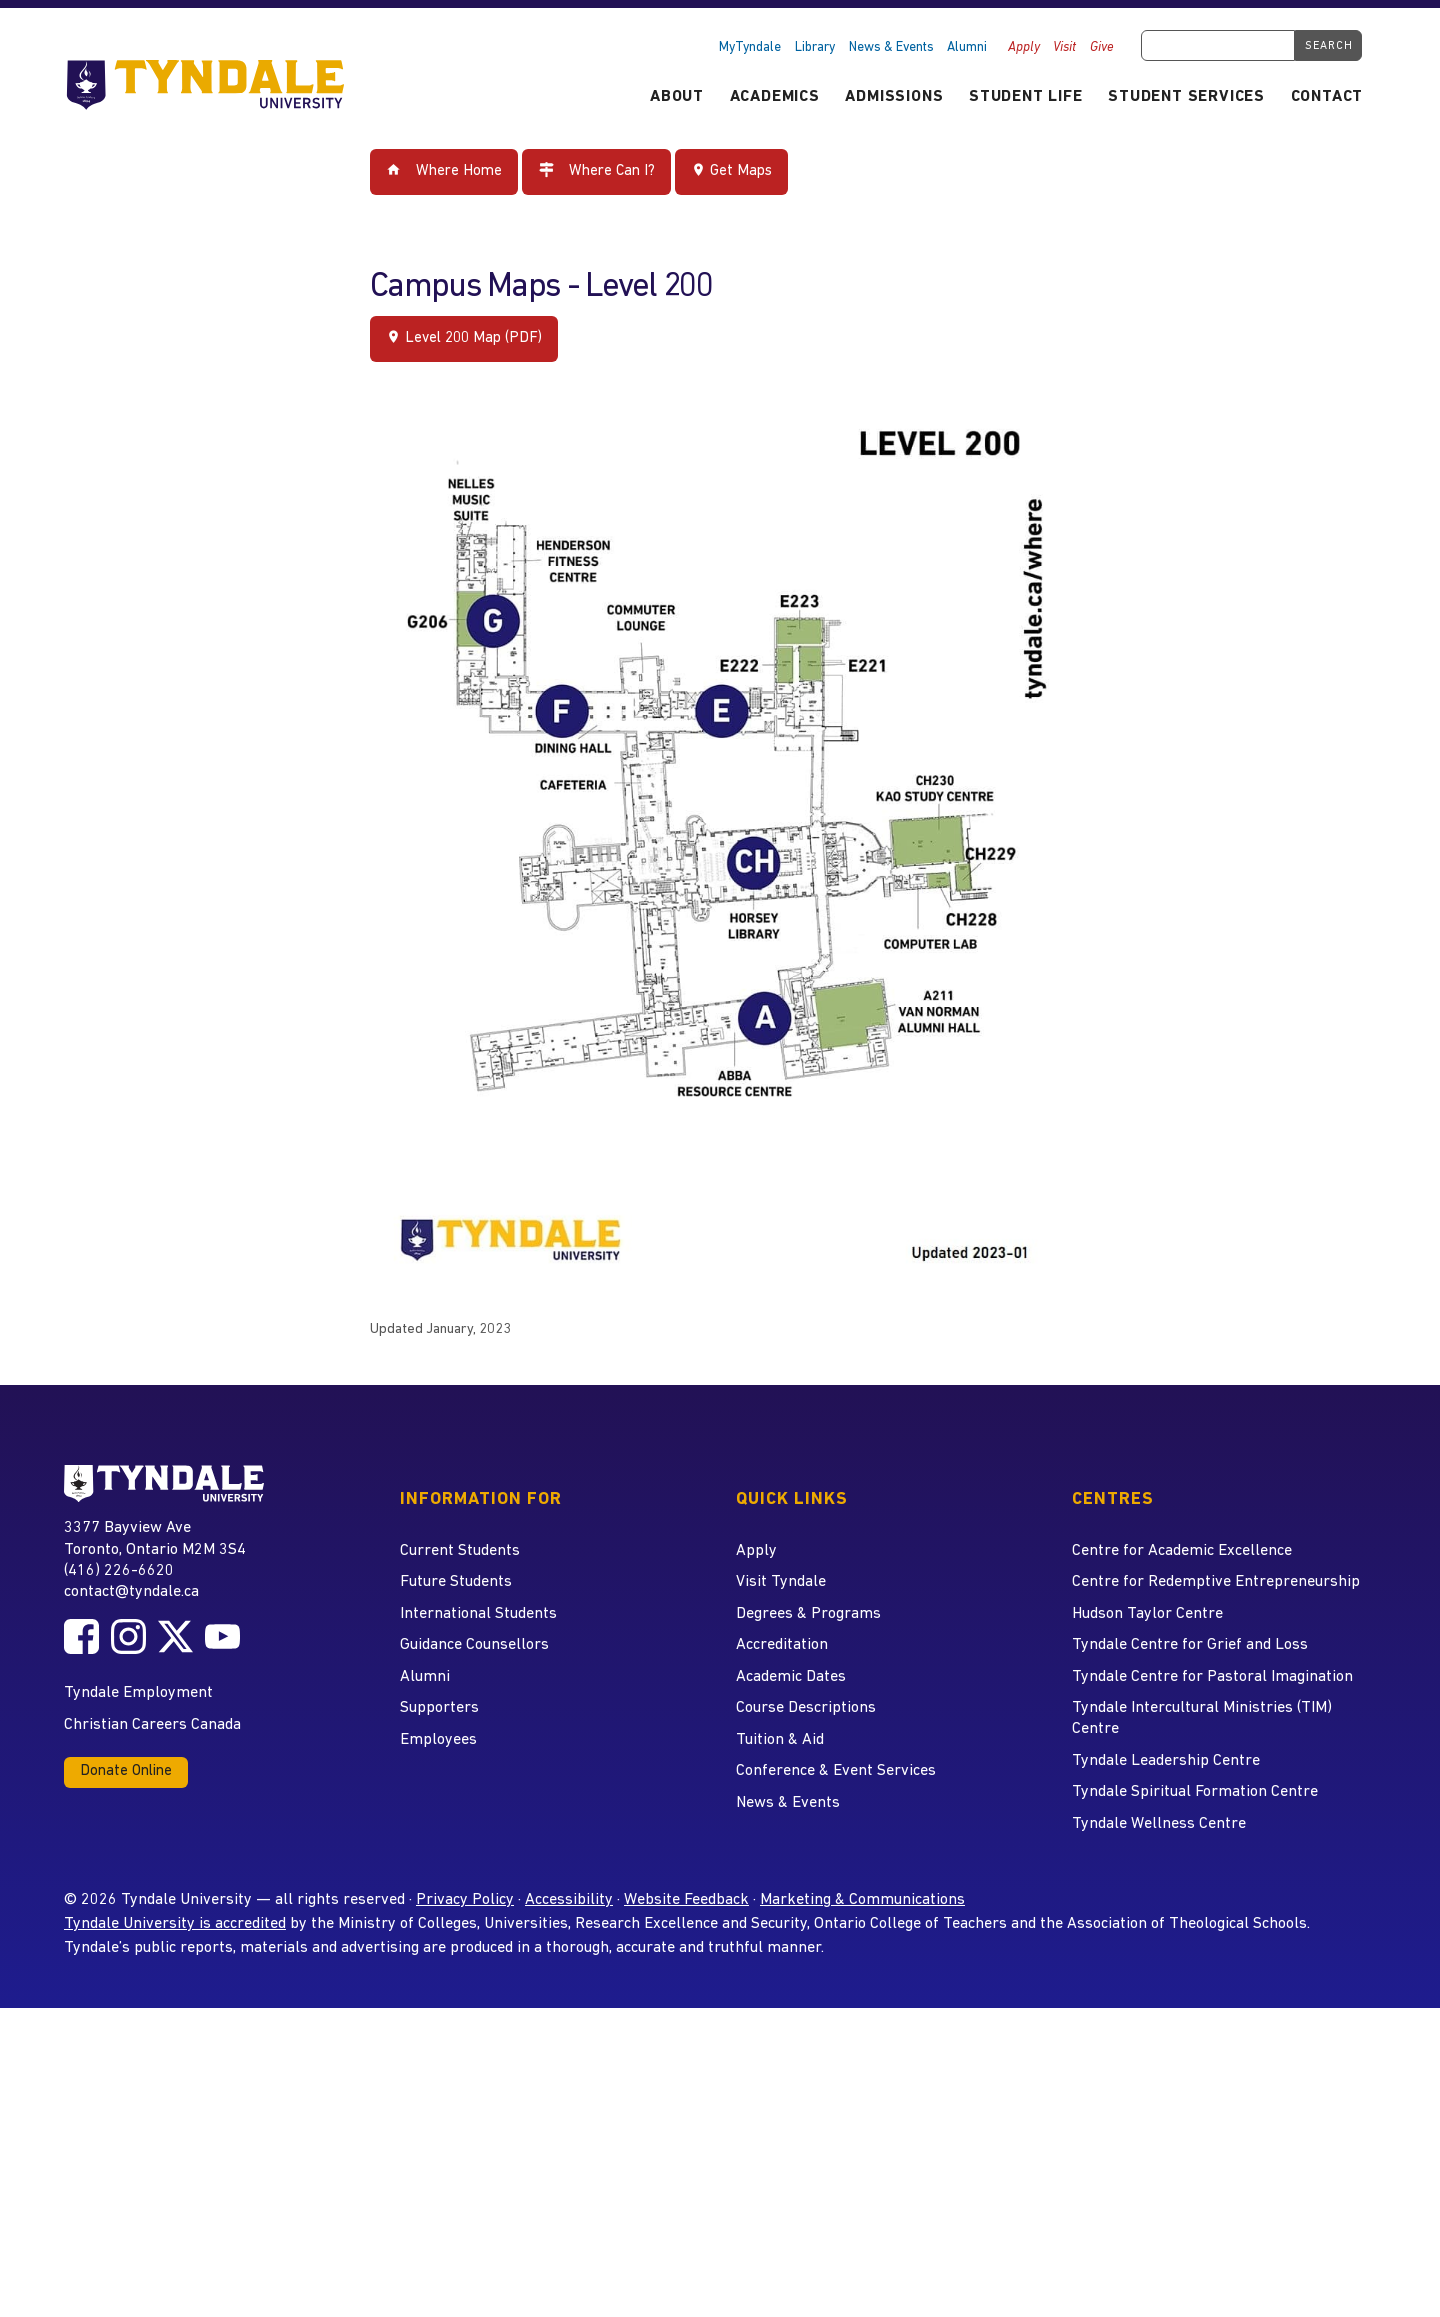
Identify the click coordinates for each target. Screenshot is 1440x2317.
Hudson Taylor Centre (1147, 1614)
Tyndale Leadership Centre (1166, 1761)
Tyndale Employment (138, 1693)
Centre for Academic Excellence (1182, 1551)
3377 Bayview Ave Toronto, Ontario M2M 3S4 (155, 1537)
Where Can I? (597, 170)
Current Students (460, 1551)
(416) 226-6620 (119, 1571)
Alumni (967, 47)
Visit (1064, 47)
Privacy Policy (465, 1900)
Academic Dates (791, 1677)
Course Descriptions (806, 1708)
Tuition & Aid (780, 1740)
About (677, 97)
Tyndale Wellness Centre (1159, 1824)
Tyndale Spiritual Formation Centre (1195, 1792)
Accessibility (569, 1900)
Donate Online (126, 1771)
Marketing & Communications (862, 1900)
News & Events (891, 47)
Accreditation (782, 1645)
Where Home (444, 170)
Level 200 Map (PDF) (464, 337)
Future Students (456, 1582)
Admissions (894, 97)
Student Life (1026, 97)
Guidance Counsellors (474, 1645)
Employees (438, 1740)
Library (815, 47)
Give (1102, 47)
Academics (775, 97)
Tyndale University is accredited (175, 1924)
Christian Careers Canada (152, 1725)
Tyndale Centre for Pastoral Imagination (1212, 1677)
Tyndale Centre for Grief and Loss (1190, 1645)
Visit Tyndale (781, 1582)
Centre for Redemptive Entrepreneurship (1216, 1582)
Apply (1024, 47)
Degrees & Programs (808, 1614)
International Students (478, 1614)
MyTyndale (750, 47)
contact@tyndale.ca (131, 1592)
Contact (1327, 97)
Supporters (439, 1708)
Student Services (1186, 97)
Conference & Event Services (836, 1771)
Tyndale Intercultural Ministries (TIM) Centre (1202, 1718)
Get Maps (731, 170)
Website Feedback (686, 1900)
